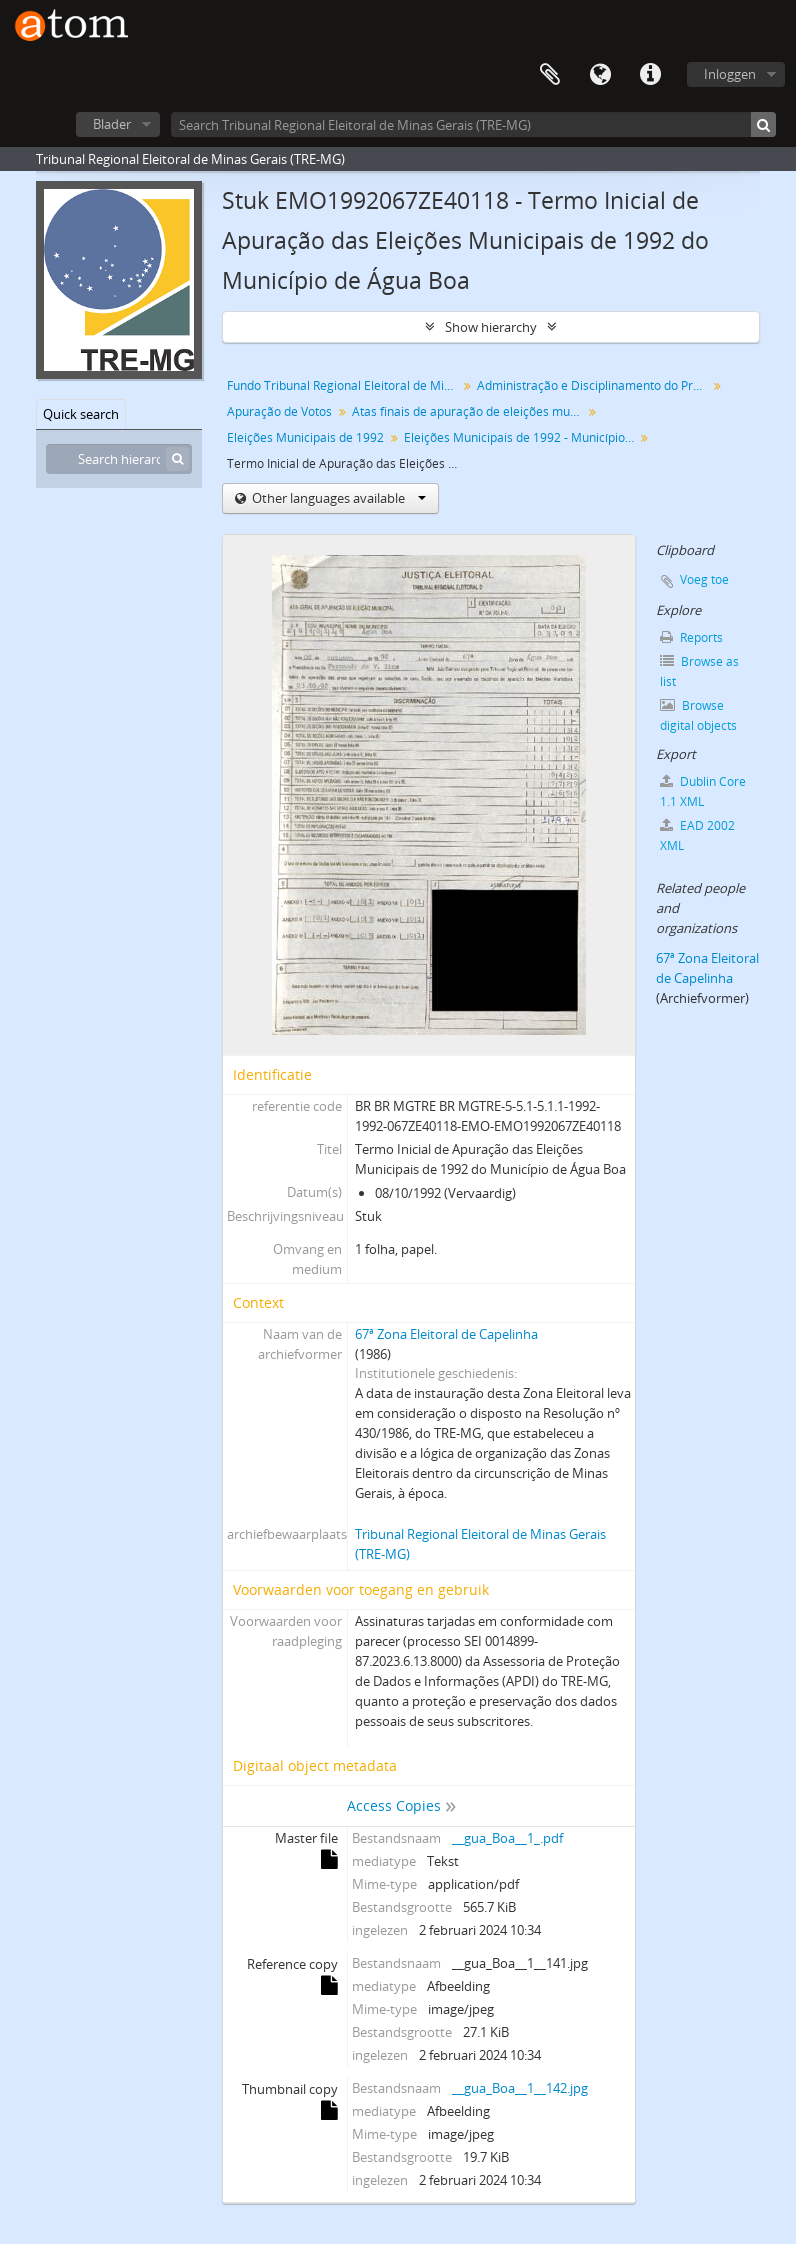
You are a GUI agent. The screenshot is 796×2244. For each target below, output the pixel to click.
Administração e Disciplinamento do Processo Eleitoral (594, 385)
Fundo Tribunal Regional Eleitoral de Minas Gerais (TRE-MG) (344, 385)
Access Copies (394, 1805)
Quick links (650, 75)
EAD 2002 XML (697, 835)
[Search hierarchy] (119, 459)
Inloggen (730, 74)
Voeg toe (704, 579)
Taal (600, 75)
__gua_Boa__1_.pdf (507, 1838)
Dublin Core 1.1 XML (703, 791)
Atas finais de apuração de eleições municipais (469, 411)
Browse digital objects (698, 715)
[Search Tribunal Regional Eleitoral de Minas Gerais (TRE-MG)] (473, 124)
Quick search (81, 414)
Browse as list (699, 671)
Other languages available (337, 498)
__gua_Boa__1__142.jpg (520, 2088)
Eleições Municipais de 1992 (305, 437)
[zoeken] (763, 124)
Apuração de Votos (279, 411)
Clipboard (550, 75)
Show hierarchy (491, 327)
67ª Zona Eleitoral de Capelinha (446, 1334)
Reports (691, 637)
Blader (112, 124)
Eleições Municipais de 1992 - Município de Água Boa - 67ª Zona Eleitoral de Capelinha (521, 437)
